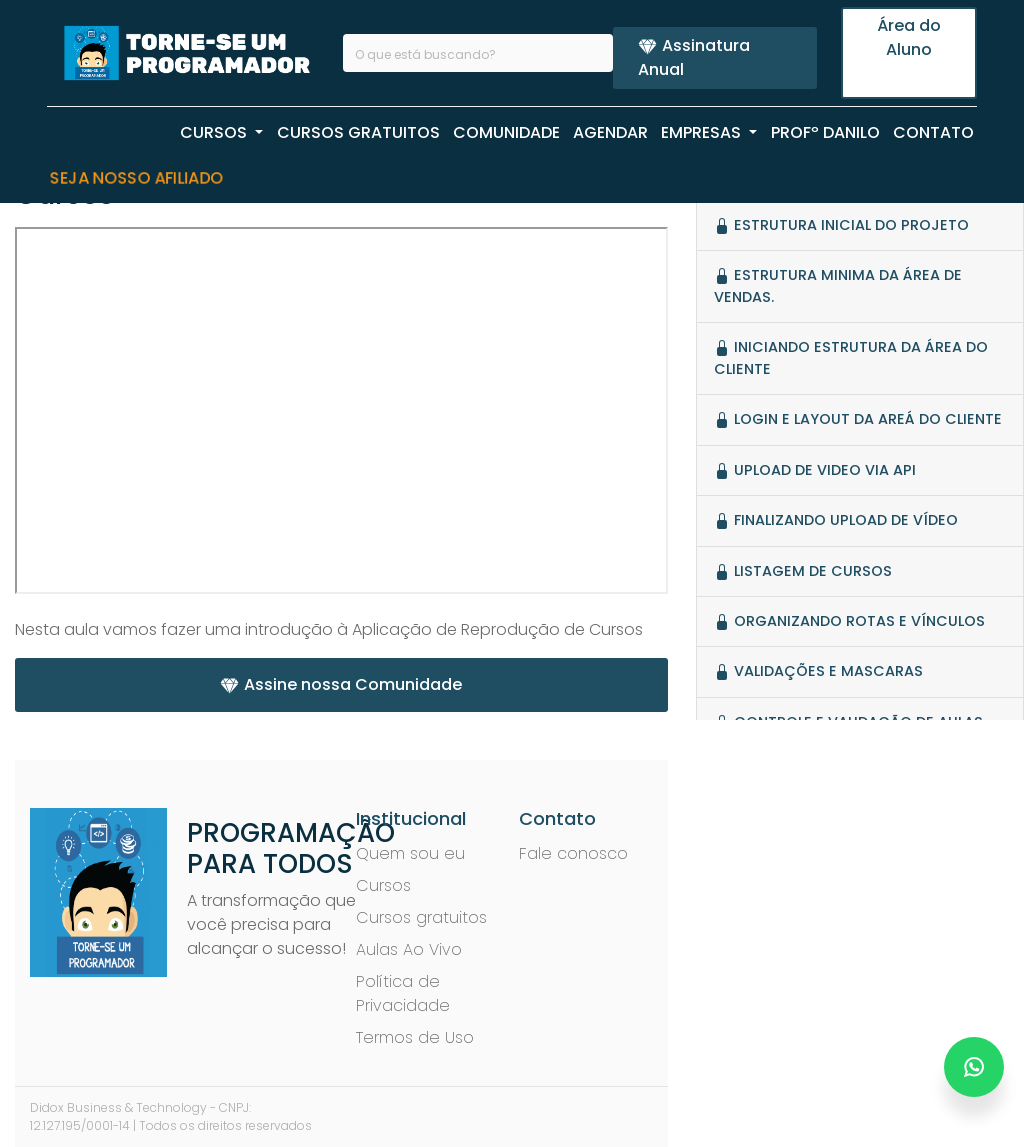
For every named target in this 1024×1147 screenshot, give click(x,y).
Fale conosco (573, 853)
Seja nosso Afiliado (137, 178)
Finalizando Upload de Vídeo (836, 520)
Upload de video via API (815, 470)
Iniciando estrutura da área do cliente (851, 357)
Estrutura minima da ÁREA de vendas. (838, 285)
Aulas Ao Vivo (409, 949)
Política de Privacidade (403, 993)
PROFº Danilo (825, 132)
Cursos (383, 885)
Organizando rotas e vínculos (849, 621)
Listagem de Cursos (803, 571)
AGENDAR (610, 132)
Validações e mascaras (818, 671)
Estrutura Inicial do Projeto (841, 225)
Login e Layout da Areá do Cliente (858, 419)
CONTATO (933, 132)
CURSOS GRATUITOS (358, 132)
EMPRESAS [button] (703, 132)
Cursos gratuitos (421, 917)
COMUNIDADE (506, 132)
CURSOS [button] (215, 132)
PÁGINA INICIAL (108, 132)
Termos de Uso (415, 1037)
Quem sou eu (410, 853)
